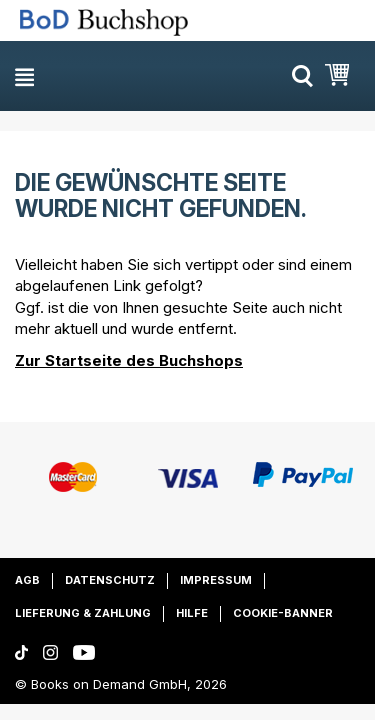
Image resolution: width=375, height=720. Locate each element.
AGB (27, 580)
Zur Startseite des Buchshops (129, 360)
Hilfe (192, 613)
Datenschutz (110, 580)
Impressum (216, 580)
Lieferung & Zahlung (83, 613)
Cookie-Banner (283, 613)
